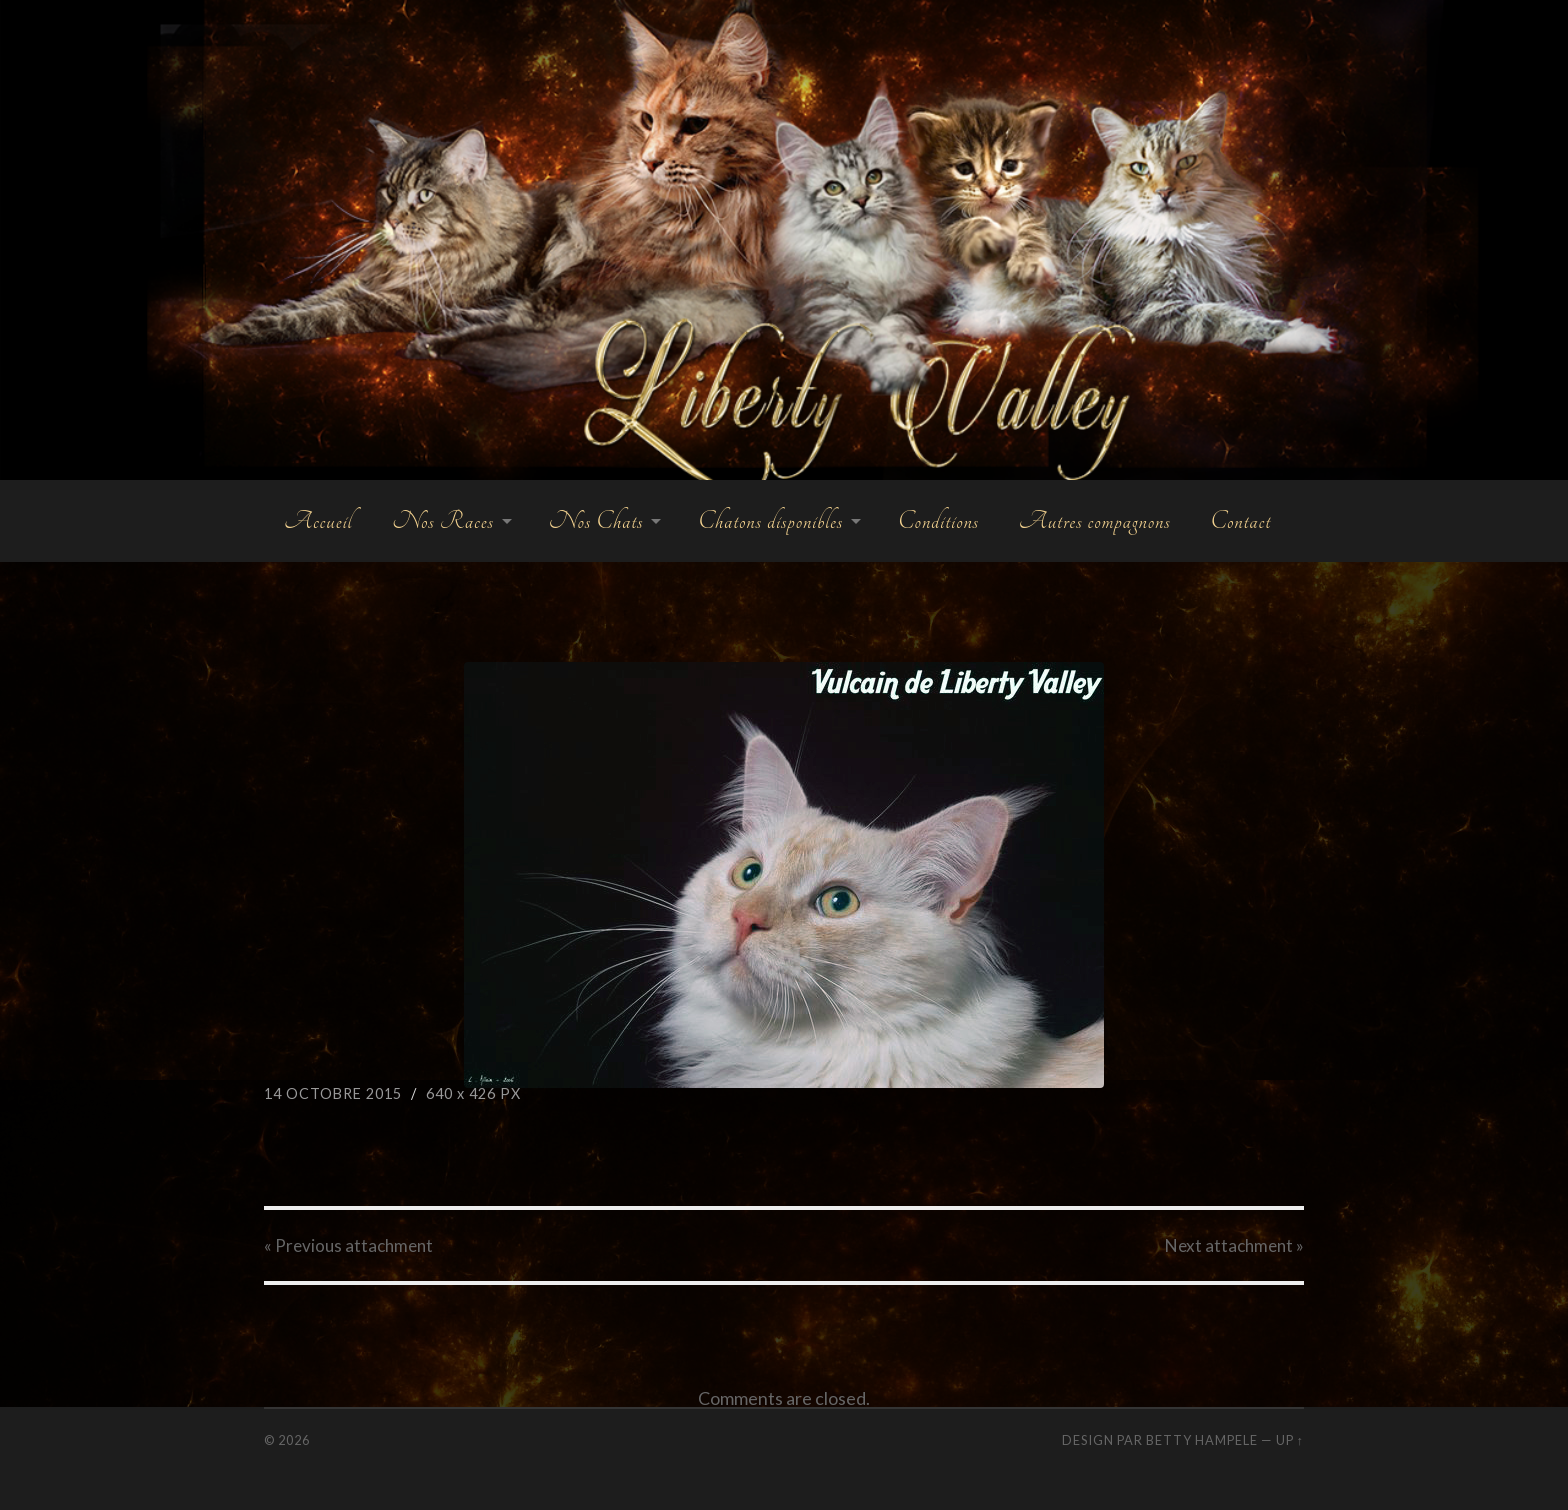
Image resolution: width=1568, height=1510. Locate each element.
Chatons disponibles (770, 521)
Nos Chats (596, 521)
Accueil (318, 521)
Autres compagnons (1095, 521)
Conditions (938, 521)
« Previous (348, 1245)
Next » (1234, 1245)
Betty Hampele (1202, 1440)
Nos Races (442, 521)
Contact (1240, 521)
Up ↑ (1290, 1440)
